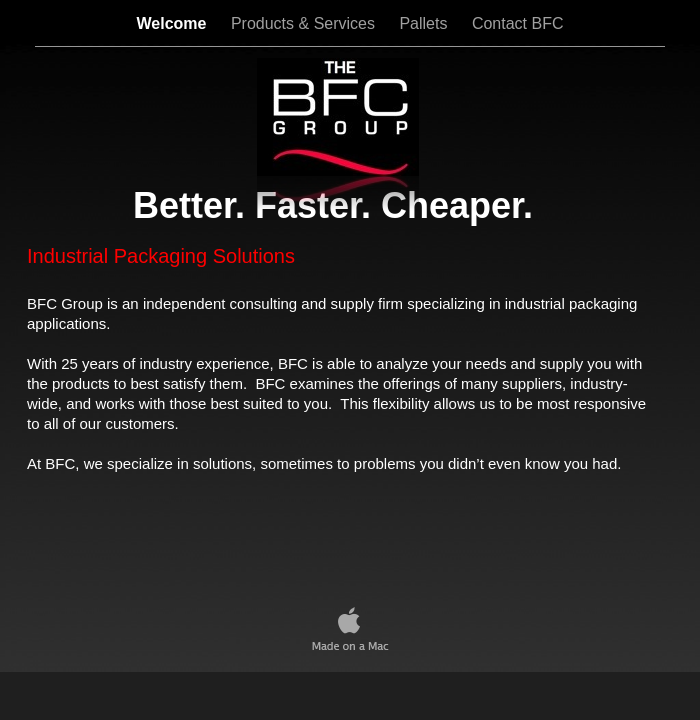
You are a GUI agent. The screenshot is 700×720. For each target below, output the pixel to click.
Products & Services (305, 23)
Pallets (425, 23)
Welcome (174, 23)
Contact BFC (518, 23)
